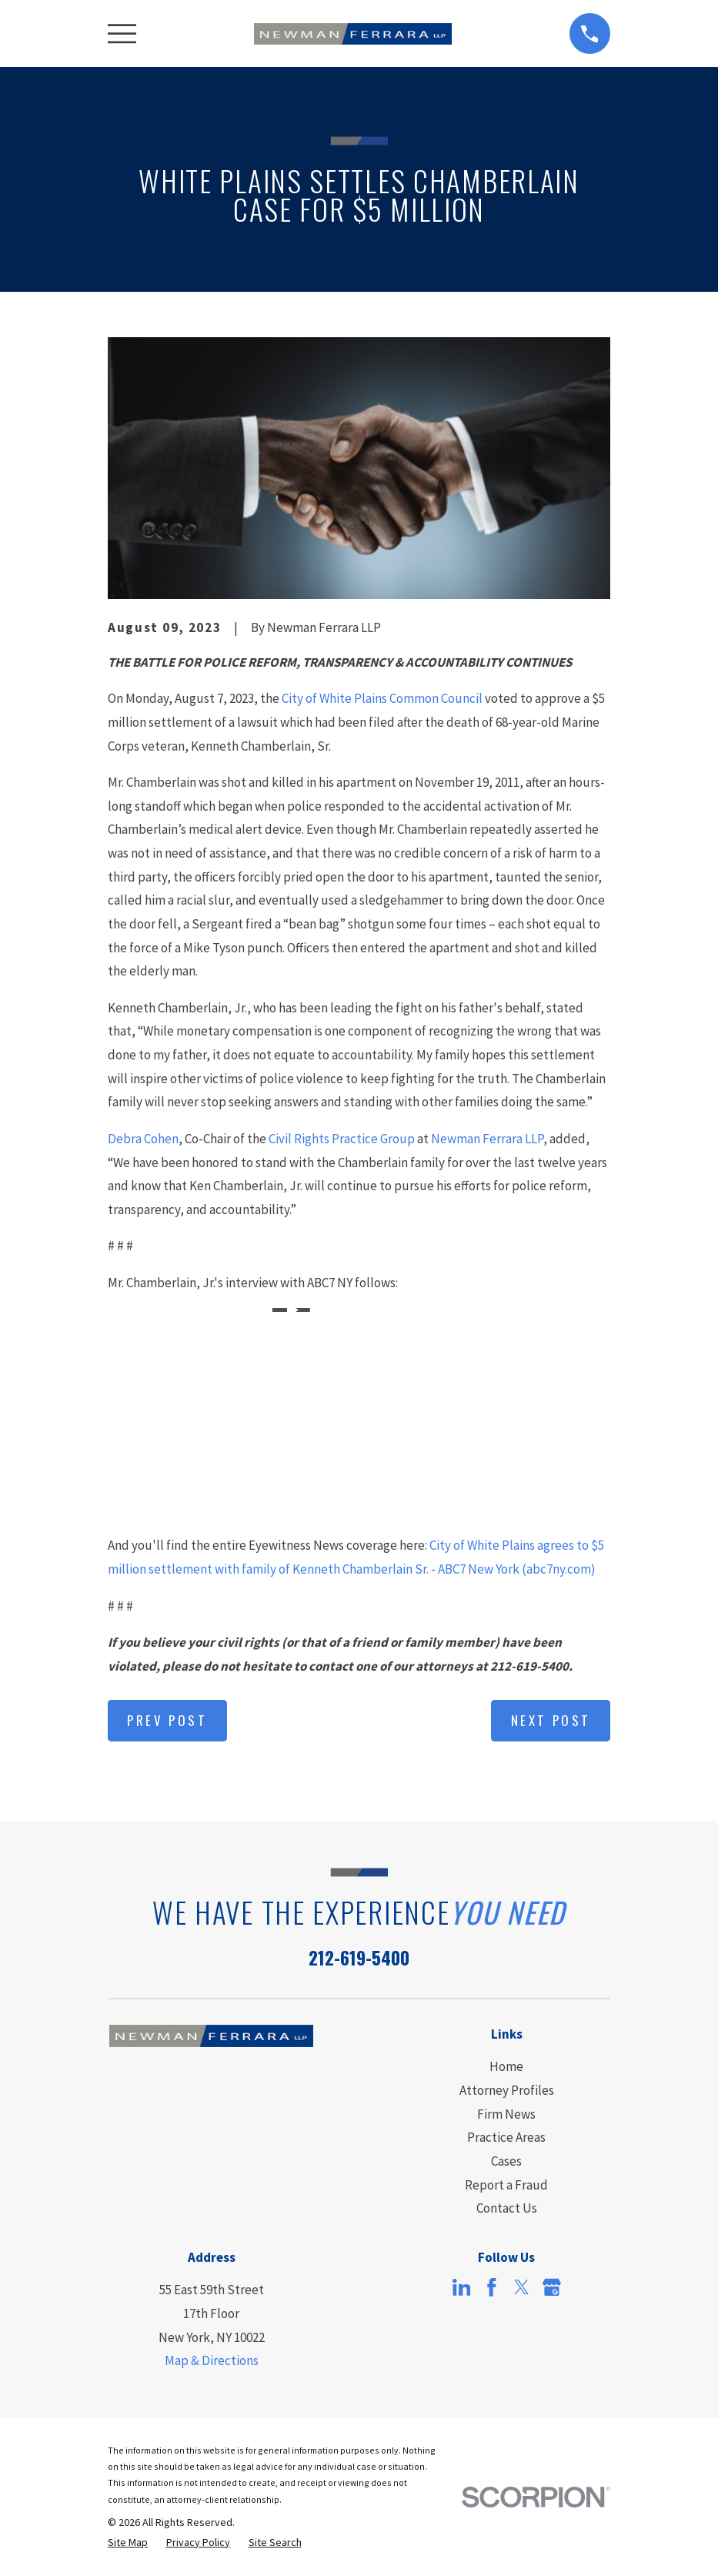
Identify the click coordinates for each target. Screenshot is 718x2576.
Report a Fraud (506, 2184)
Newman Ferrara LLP (487, 1138)
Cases (506, 2161)
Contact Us (506, 2208)
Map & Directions (212, 2360)
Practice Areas (506, 2137)
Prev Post (167, 1720)
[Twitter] (522, 2287)
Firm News (506, 2114)
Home (506, 2066)
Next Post (551, 1720)
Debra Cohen (143, 1138)
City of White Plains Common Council (382, 698)
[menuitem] (128, 2543)
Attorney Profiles (506, 2090)
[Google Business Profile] (552, 2287)
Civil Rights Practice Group (342, 1138)
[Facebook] (492, 2287)
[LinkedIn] (462, 2287)
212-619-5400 (359, 1957)
